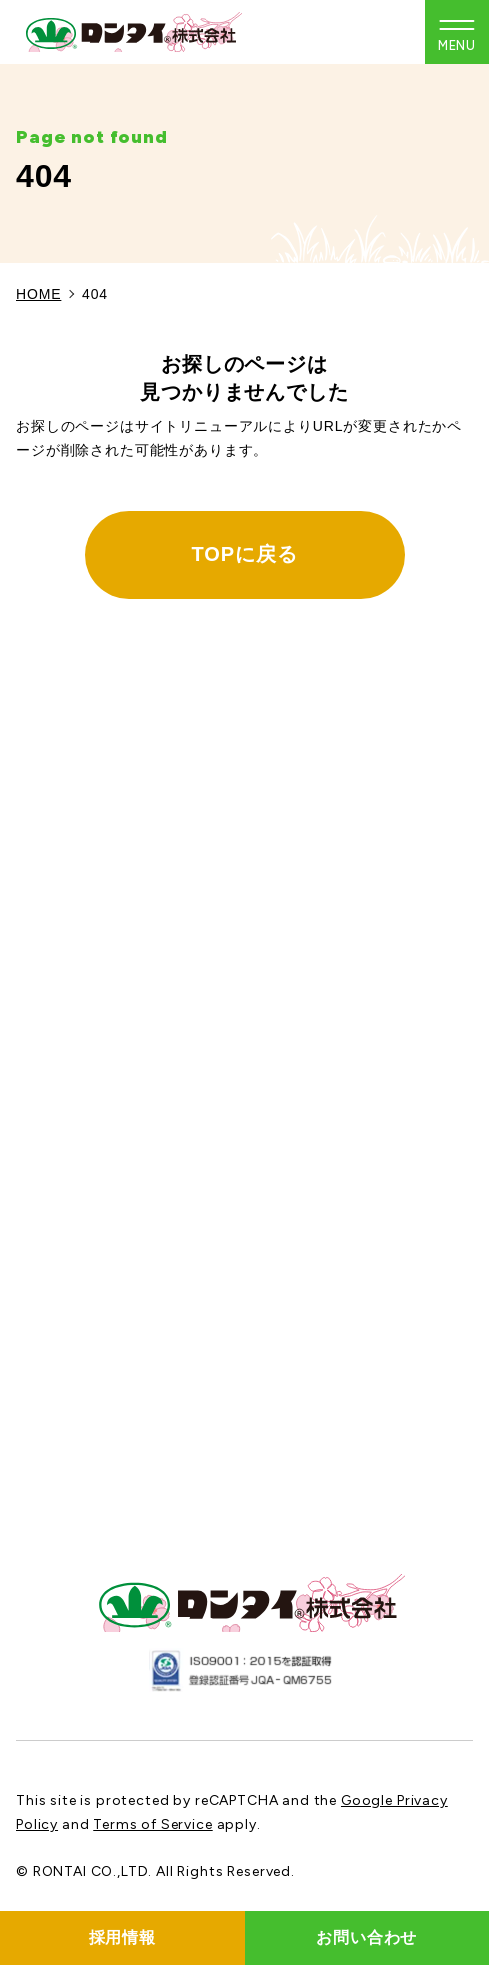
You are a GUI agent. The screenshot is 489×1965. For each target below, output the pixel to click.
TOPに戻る (245, 554)
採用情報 (122, 1937)
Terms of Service (152, 1824)
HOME (38, 294)
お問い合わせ (366, 1937)
